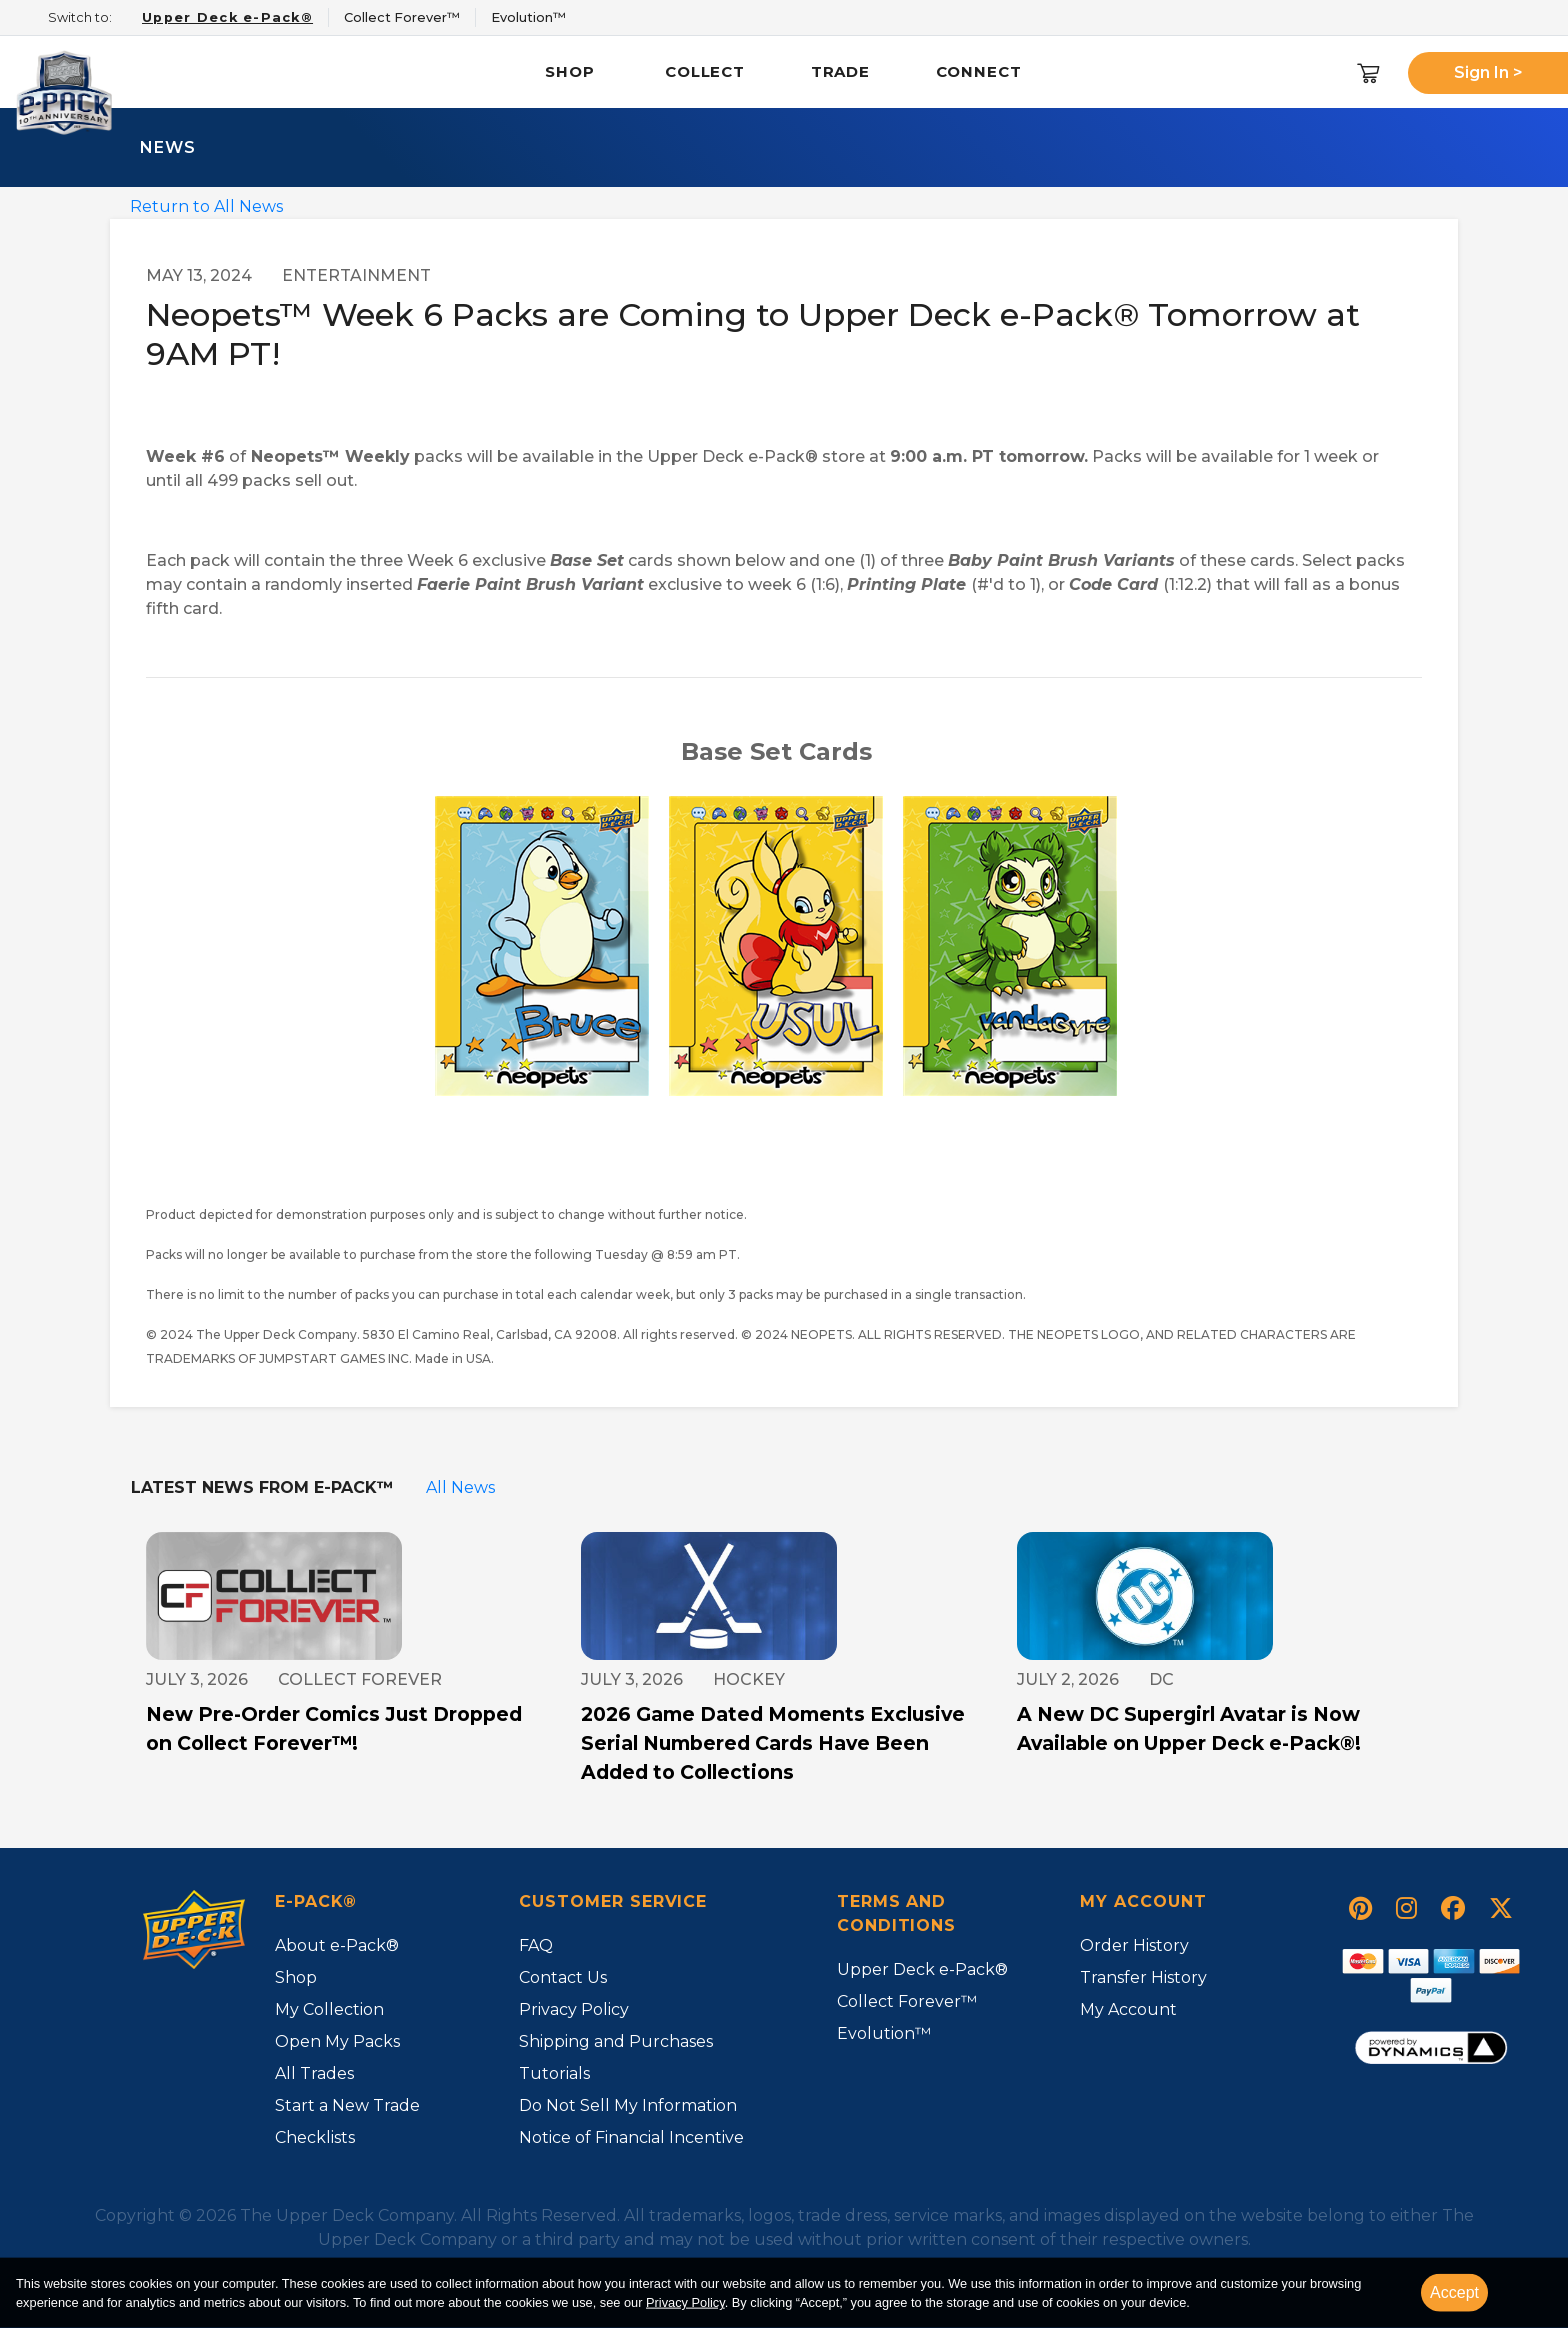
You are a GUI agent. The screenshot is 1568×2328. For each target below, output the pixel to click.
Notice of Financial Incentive (631, 2137)
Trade (841, 71)
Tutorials (554, 2073)
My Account (1128, 2009)
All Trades (314, 2073)
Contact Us (563, 1977)
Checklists (315, 2137)
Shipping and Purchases (616, 2041)
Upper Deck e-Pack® (922, 1969)
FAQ (536, 1945)
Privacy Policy (574, 2009)
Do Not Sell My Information (628, 2105)
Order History (1134, 1945)
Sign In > (1488, 72)
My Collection (329, 2009)
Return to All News (206, 206)
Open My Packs (337, 2041)
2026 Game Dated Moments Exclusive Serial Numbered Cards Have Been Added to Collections (773, 1743)
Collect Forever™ (907, 2001)
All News (460, 1487)
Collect (705, 71)
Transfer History (1143, 1977)
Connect (979, 71)
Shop (570, 71)
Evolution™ (884, 2033)
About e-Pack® (337, 1945)
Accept (1454, 2292)
